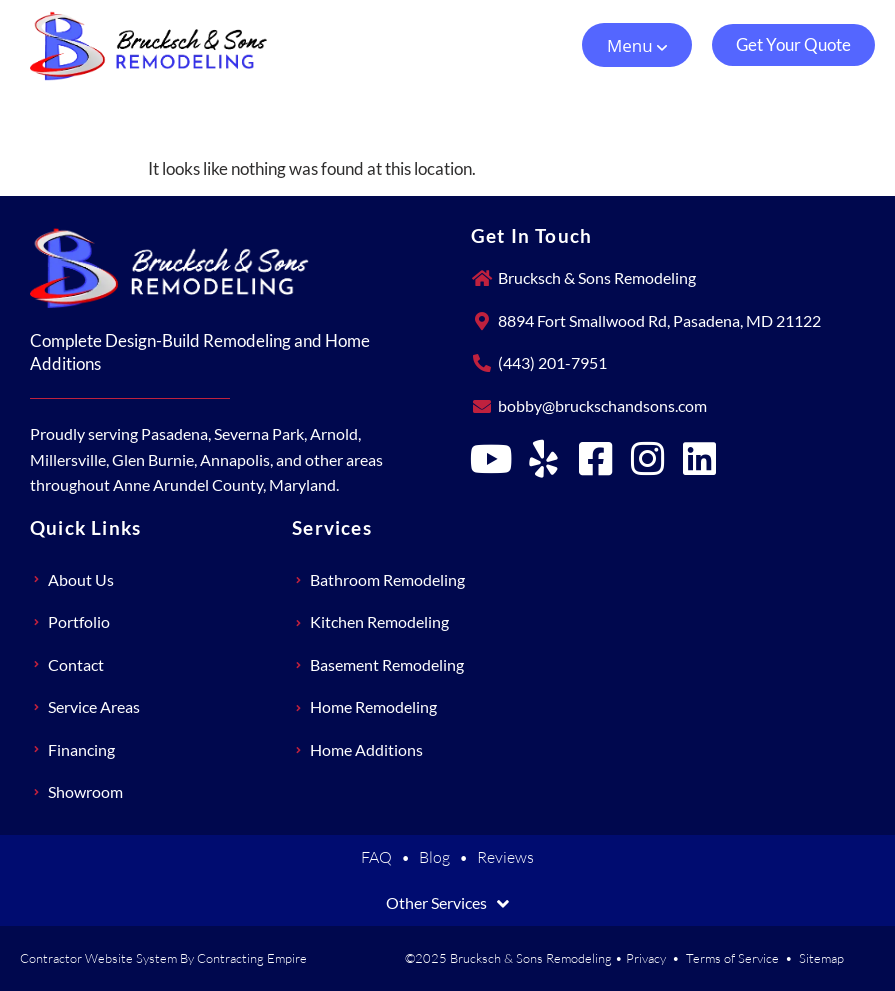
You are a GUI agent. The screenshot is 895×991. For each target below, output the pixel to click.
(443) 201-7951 (552, 362)
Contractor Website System (98, 958)
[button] (637, 45)
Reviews (505, 857)
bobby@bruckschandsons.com (602, 405)
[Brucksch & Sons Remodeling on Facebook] (596, 459)
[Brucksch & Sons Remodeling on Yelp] (544, 459)
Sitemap (821, 958)
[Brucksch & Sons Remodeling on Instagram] (648, 459)
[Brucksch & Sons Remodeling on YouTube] (492, 459)
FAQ (376, 857)
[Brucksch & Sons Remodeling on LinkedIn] (700, 459)
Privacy (646, 958)
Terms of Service (732, 958)
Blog (434, 857)
